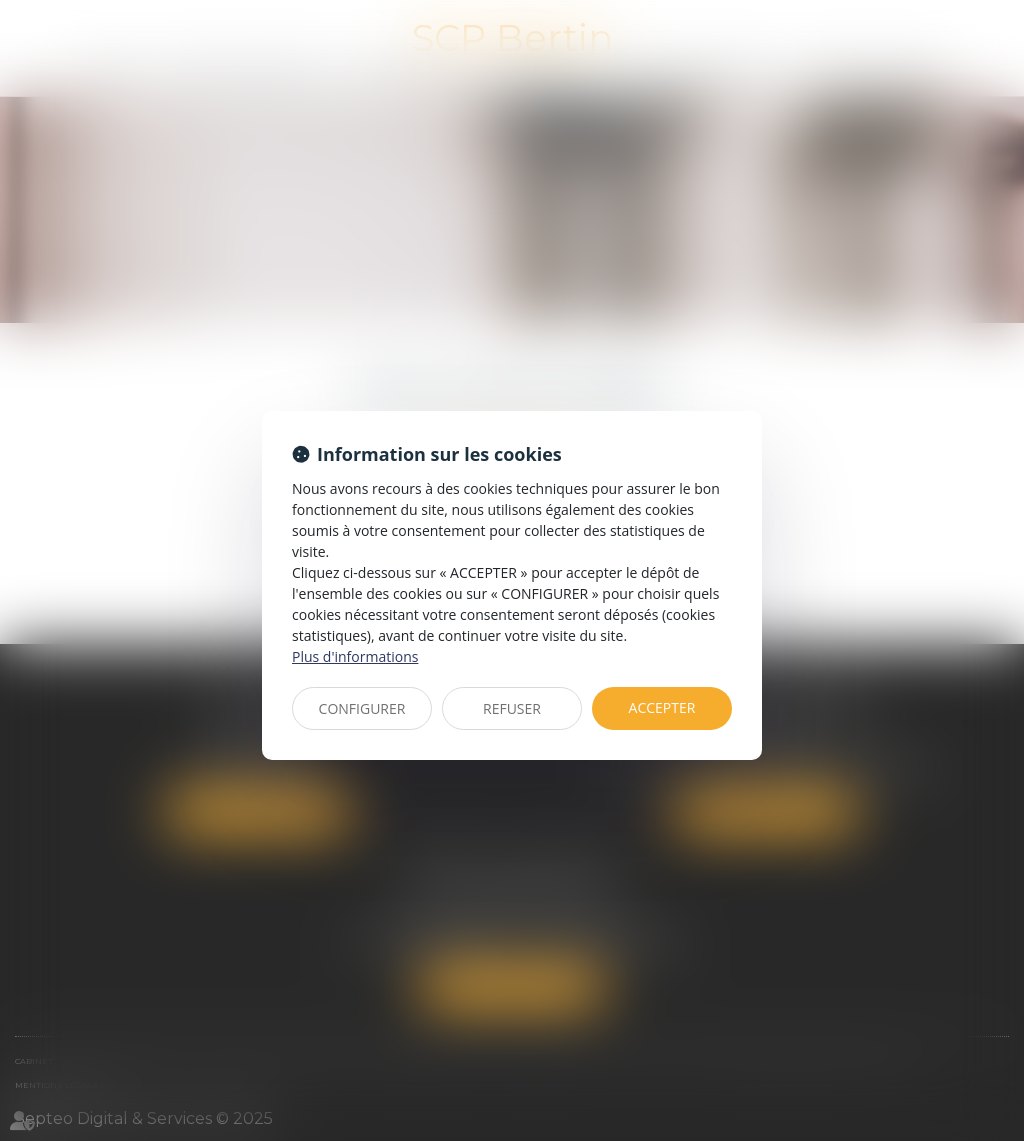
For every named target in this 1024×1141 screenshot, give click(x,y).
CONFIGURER (362, 708)
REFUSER (512, 708)
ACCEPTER (662, 707)
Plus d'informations (355, 656)
